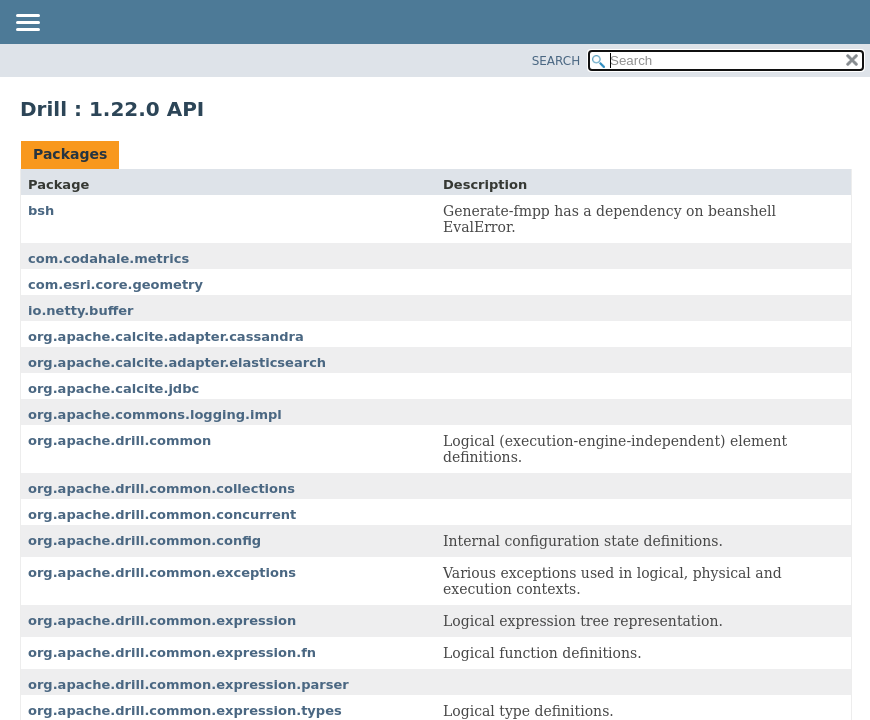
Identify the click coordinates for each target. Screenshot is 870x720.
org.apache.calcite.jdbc (113, 388)
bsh (41, 210)
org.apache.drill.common (119, 440)
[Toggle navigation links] (27, 24)
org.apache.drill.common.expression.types (185, 710)
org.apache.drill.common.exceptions (162, 572)
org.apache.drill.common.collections (161, 488)
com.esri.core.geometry (115, 284)
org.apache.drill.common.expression (162, 620)
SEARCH (556, 61)
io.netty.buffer (81, 310)
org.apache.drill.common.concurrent (162, 514)
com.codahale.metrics (108, 258)
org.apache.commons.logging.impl (155, 414)
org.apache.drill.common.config (144, 540)
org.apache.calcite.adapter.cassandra (166, 336)
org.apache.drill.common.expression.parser (188, 684)
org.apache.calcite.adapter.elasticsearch (177, 362)
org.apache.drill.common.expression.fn (172, 652)
